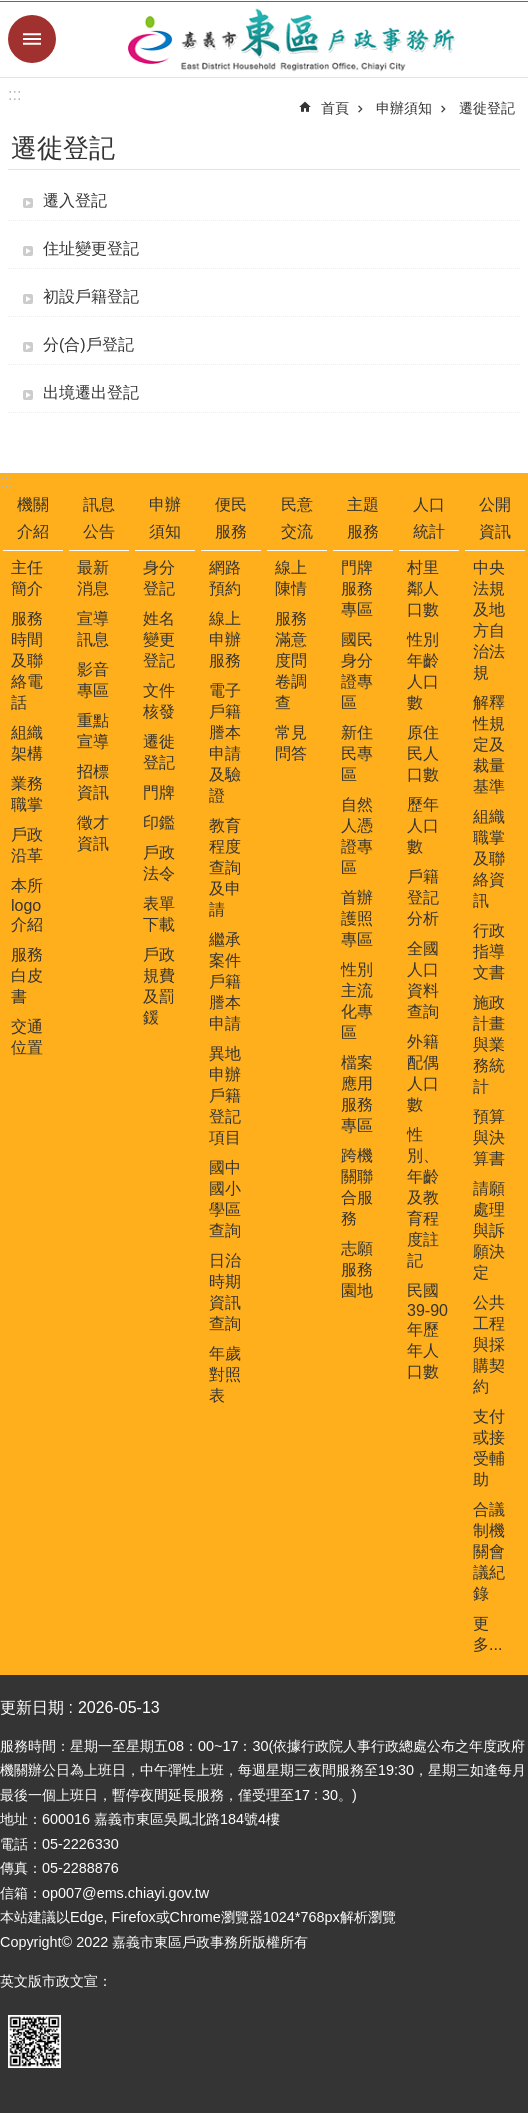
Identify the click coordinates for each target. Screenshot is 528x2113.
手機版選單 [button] (32, 39)
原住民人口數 (423, 753)
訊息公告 (99, 518)
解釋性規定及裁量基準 (489, 744)
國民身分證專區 (357, 671)
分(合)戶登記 (88, 344)
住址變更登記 (91, 248)
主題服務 (363, 518)
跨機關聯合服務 (357, 1187)
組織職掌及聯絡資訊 (489, 858)
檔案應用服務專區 (357, 1094)
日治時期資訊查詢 (225, 1292)
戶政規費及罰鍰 (159, 986)
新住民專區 (357, 753)
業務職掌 (27, 794)
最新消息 (93, 578)
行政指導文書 (489, 951)
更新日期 (32, 1707)
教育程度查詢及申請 (225, 867)
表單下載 (159, 914)
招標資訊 (93, 782)
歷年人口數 (423, 825)
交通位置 (27, 1037)
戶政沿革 (27, 845)
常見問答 (291, 743)
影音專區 (93, 680)
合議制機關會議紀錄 (489, 1551)
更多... (487, 1634)
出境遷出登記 (91, 392)
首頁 (335, 108)
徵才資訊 (93, 833)
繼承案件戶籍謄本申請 (225, 981)
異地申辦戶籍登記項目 (225, 1095)
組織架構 (27, 743)
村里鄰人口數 (423, 588)
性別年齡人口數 (423, 671)
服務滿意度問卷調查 (291, 660)
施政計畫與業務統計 (489, 1044)
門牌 (159, 792)
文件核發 (159, 701)
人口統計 (429, 518)
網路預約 (225, 578)
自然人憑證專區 (357, 836)
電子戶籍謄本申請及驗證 (225, 743)
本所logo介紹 (27, 905)
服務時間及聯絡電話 (27, 660)
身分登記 (159, 578)
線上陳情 (291, 578)
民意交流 (297, 518)
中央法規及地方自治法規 (489, 620)
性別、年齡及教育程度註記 (423, 1197)
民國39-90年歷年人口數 (427, 1331)
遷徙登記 (487, 108)
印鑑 (159, 822)
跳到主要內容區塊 (10, 10)
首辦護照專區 (357, 918)
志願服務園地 (357, 1269)
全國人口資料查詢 (423, 980)
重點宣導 (93, 731)
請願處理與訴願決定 (489, 1230)
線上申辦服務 (225, 639)
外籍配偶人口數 (423, 1073)
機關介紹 (33, 518)
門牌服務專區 (357, 588)
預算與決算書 (489, 1137)
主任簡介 (27, 578)
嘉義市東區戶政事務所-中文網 (292, 39)
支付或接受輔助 (489, 1448)
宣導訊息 (93, 629)
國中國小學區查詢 (225, 1199)
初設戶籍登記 (91, 296)
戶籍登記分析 (423, 897)
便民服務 (231, 518)
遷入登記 (75, 200)
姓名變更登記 (159, 639)
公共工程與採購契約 (489, 1344)
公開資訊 (495, 518)
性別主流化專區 (357, 1001)
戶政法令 (159, 863)
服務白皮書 (27, 975)
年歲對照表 (225, 1374)
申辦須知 (404, 108)
